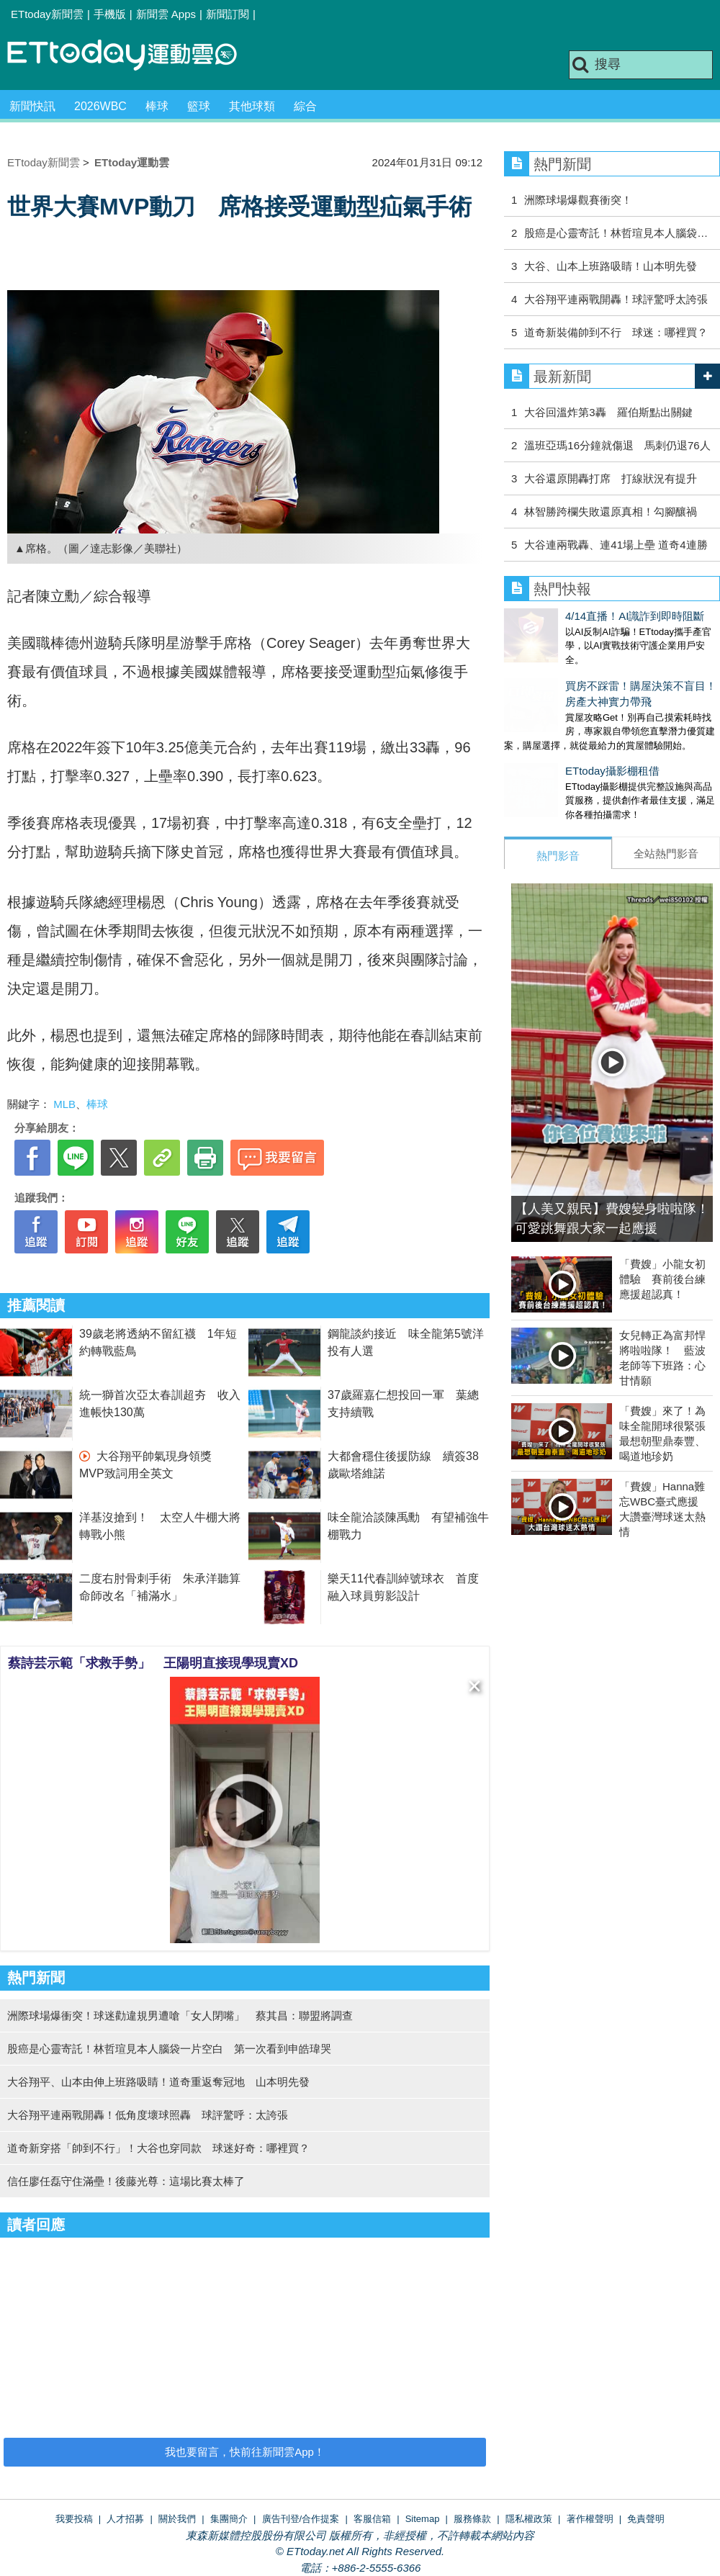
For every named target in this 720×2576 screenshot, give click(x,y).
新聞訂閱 (227, 14)
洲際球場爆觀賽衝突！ (578, 200)
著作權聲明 (590, 2518)
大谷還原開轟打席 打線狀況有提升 (610, 478)
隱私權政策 (528, 2518)
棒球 (156, 106)
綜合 (305, 106)
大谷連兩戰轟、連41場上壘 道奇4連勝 (615, 545)
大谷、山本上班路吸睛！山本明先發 (610, 266)
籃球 (198, 106)
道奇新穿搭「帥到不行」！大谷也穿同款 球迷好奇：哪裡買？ (158, 2148)
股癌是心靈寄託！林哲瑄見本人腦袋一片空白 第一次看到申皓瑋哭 (169, 2049)
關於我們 (177, 2518)
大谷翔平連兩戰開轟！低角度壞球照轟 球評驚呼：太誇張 (147, 2115)
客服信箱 (372, 2518)
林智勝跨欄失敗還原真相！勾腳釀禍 (610, 511)
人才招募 (125, 2518)
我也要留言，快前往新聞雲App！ (245, 2452)
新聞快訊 (32, 106)
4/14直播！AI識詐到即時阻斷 (573, 616)
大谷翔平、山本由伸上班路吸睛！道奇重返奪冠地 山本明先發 (158, 2082)
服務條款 (472, 2518)
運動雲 (133, 56)
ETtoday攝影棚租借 (551, 756)
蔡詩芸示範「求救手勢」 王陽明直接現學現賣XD (153, 1663)
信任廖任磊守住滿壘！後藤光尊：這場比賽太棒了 (126, 2181)
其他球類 (252, 106)
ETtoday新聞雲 (47, 14)
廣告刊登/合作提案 (301, 2518)
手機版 (110, 14)
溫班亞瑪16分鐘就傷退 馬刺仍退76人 (617, 445)
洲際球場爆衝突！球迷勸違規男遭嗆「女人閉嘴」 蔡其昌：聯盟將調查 (180, 2015)
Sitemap (422, 2518)
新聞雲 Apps (166, 14)
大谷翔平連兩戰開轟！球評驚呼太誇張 (616, 299)
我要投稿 (74, 2518)
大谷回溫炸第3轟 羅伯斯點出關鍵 (608, 412)
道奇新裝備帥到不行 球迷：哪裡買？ (616, 332)
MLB (64, 1104)
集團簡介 (229, 2518)
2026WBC (100, 106)
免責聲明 (646, 2518)
